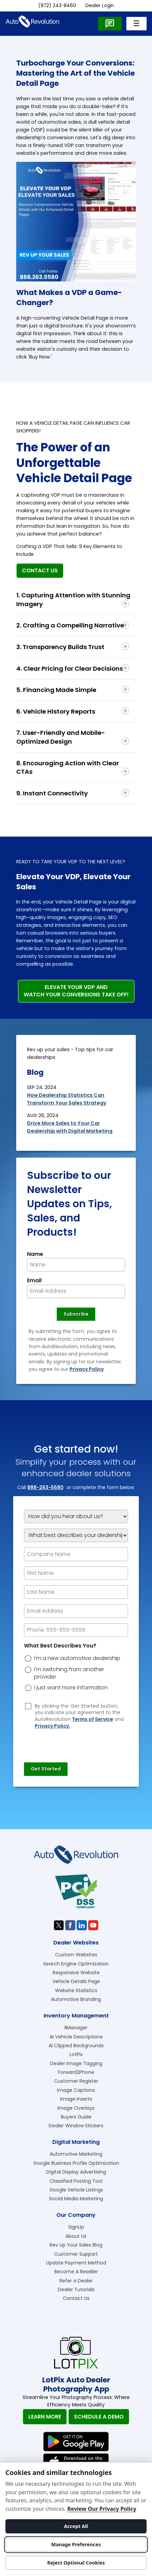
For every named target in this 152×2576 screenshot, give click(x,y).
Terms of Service (92, 1719)
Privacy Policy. (52, 1726)
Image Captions (76, 2090)
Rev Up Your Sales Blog (76, 2244)
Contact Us (40, 570)
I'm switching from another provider (69, 1673)
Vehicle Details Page (76, 1981)
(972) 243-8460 (57, 5)
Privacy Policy (87, 1369)
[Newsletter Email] (76, 1291)
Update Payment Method (76, 2262)
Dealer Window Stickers (76, 2125)
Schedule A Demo (99, 2417)
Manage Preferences (76, 2544)
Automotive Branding (76, 1999)
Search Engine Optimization (76, 1963)
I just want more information (71, 1687)
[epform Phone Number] (76, 1630)
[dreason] (28, 1658)
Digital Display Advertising (76, 2172)
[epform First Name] (76, 1573)
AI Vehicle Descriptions (76, 2036)
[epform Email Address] (76, 1611)
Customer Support (76, 2254)
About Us (76, 2236)
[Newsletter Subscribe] (76, 1314)
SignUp (76, 2227)
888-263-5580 (45, 1487)
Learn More (44, 2417)
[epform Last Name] (76, 1592)
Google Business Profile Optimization (76, 2163)
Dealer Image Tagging (76, 2063)
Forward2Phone (76, 2072)
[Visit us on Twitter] (59, 1925)
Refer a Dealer (76, 2280)
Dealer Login (99, 5)
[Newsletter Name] (76, 1264)
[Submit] (46, 1769)
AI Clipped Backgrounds (76, 2045)
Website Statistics (76, 1990)
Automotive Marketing (76, 2154)
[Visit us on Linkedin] (82, 1925)
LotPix (76, 2054)
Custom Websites (76, 1954)
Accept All (76, 2526)
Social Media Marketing (76, 2198)
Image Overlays (76, 2108)
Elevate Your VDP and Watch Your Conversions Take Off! (76, 990)
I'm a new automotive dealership (77, 1658)
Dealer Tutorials (76, 2289)
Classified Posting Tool (76, 2181)
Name (35, 1254)
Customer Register (76, 2081)
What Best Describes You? (60, 1646)
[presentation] (75, 1742)
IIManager (76, 2027)
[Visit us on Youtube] (93, 1925)
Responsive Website (76, 1972)
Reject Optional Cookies (76, 2562)
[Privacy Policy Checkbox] (28, 1706)
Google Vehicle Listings (76, 2189)
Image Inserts (76, 2099)
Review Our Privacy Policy (101, 2508)
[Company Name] (76, 1554)
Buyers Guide (76, 2116)
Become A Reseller (76, 2271)
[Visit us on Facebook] (70, 1925)
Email (34, 1280)
